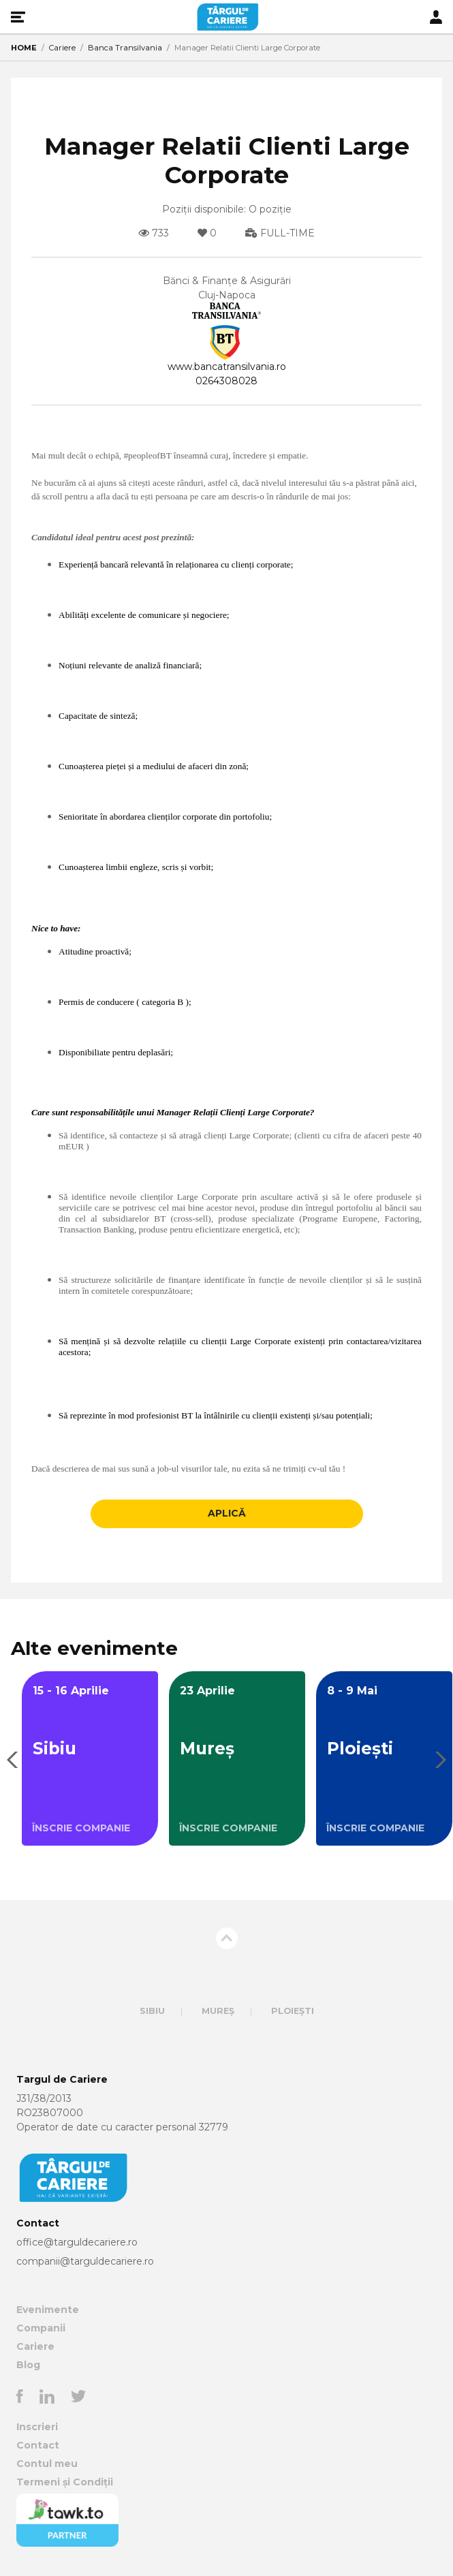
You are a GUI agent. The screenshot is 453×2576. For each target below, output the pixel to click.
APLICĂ (227, 1513)
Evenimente (47, 2309)
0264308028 (226, 381)
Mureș (218, 2011)
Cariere (62, 47)
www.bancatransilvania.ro (227, 366)
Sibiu (152, 2011)
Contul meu (47, 2463)
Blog (28, 2365)
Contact (37, 2445)
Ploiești (292, 2011)
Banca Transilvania (125, 47)
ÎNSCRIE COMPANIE (81, 1828)
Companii (40, 2328)
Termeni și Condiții (64, 2482)
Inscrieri (37, 2427)
